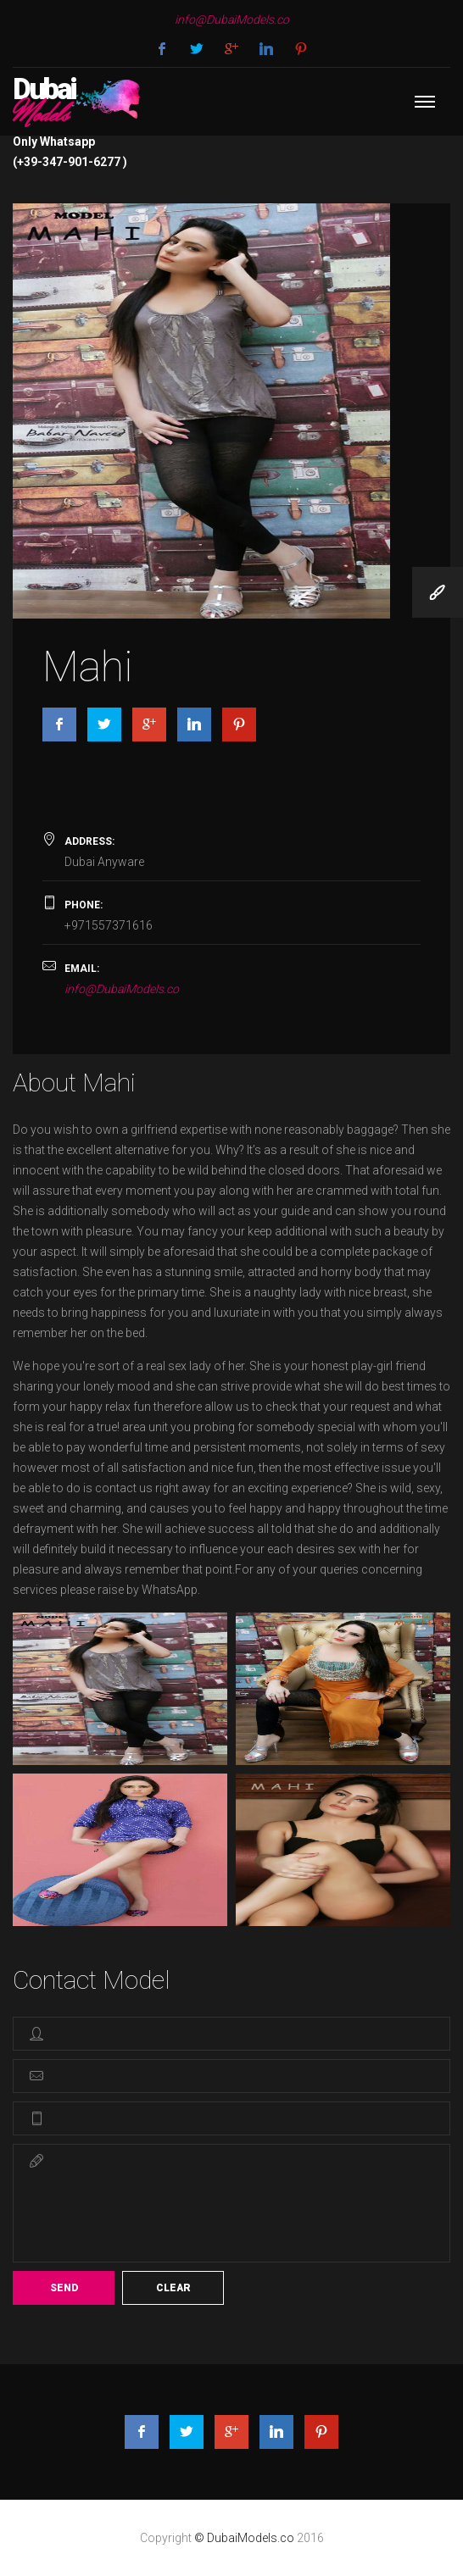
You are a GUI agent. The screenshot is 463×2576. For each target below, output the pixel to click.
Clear (173, 2288)
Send (64, 2288)
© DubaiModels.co (245, 2538)
